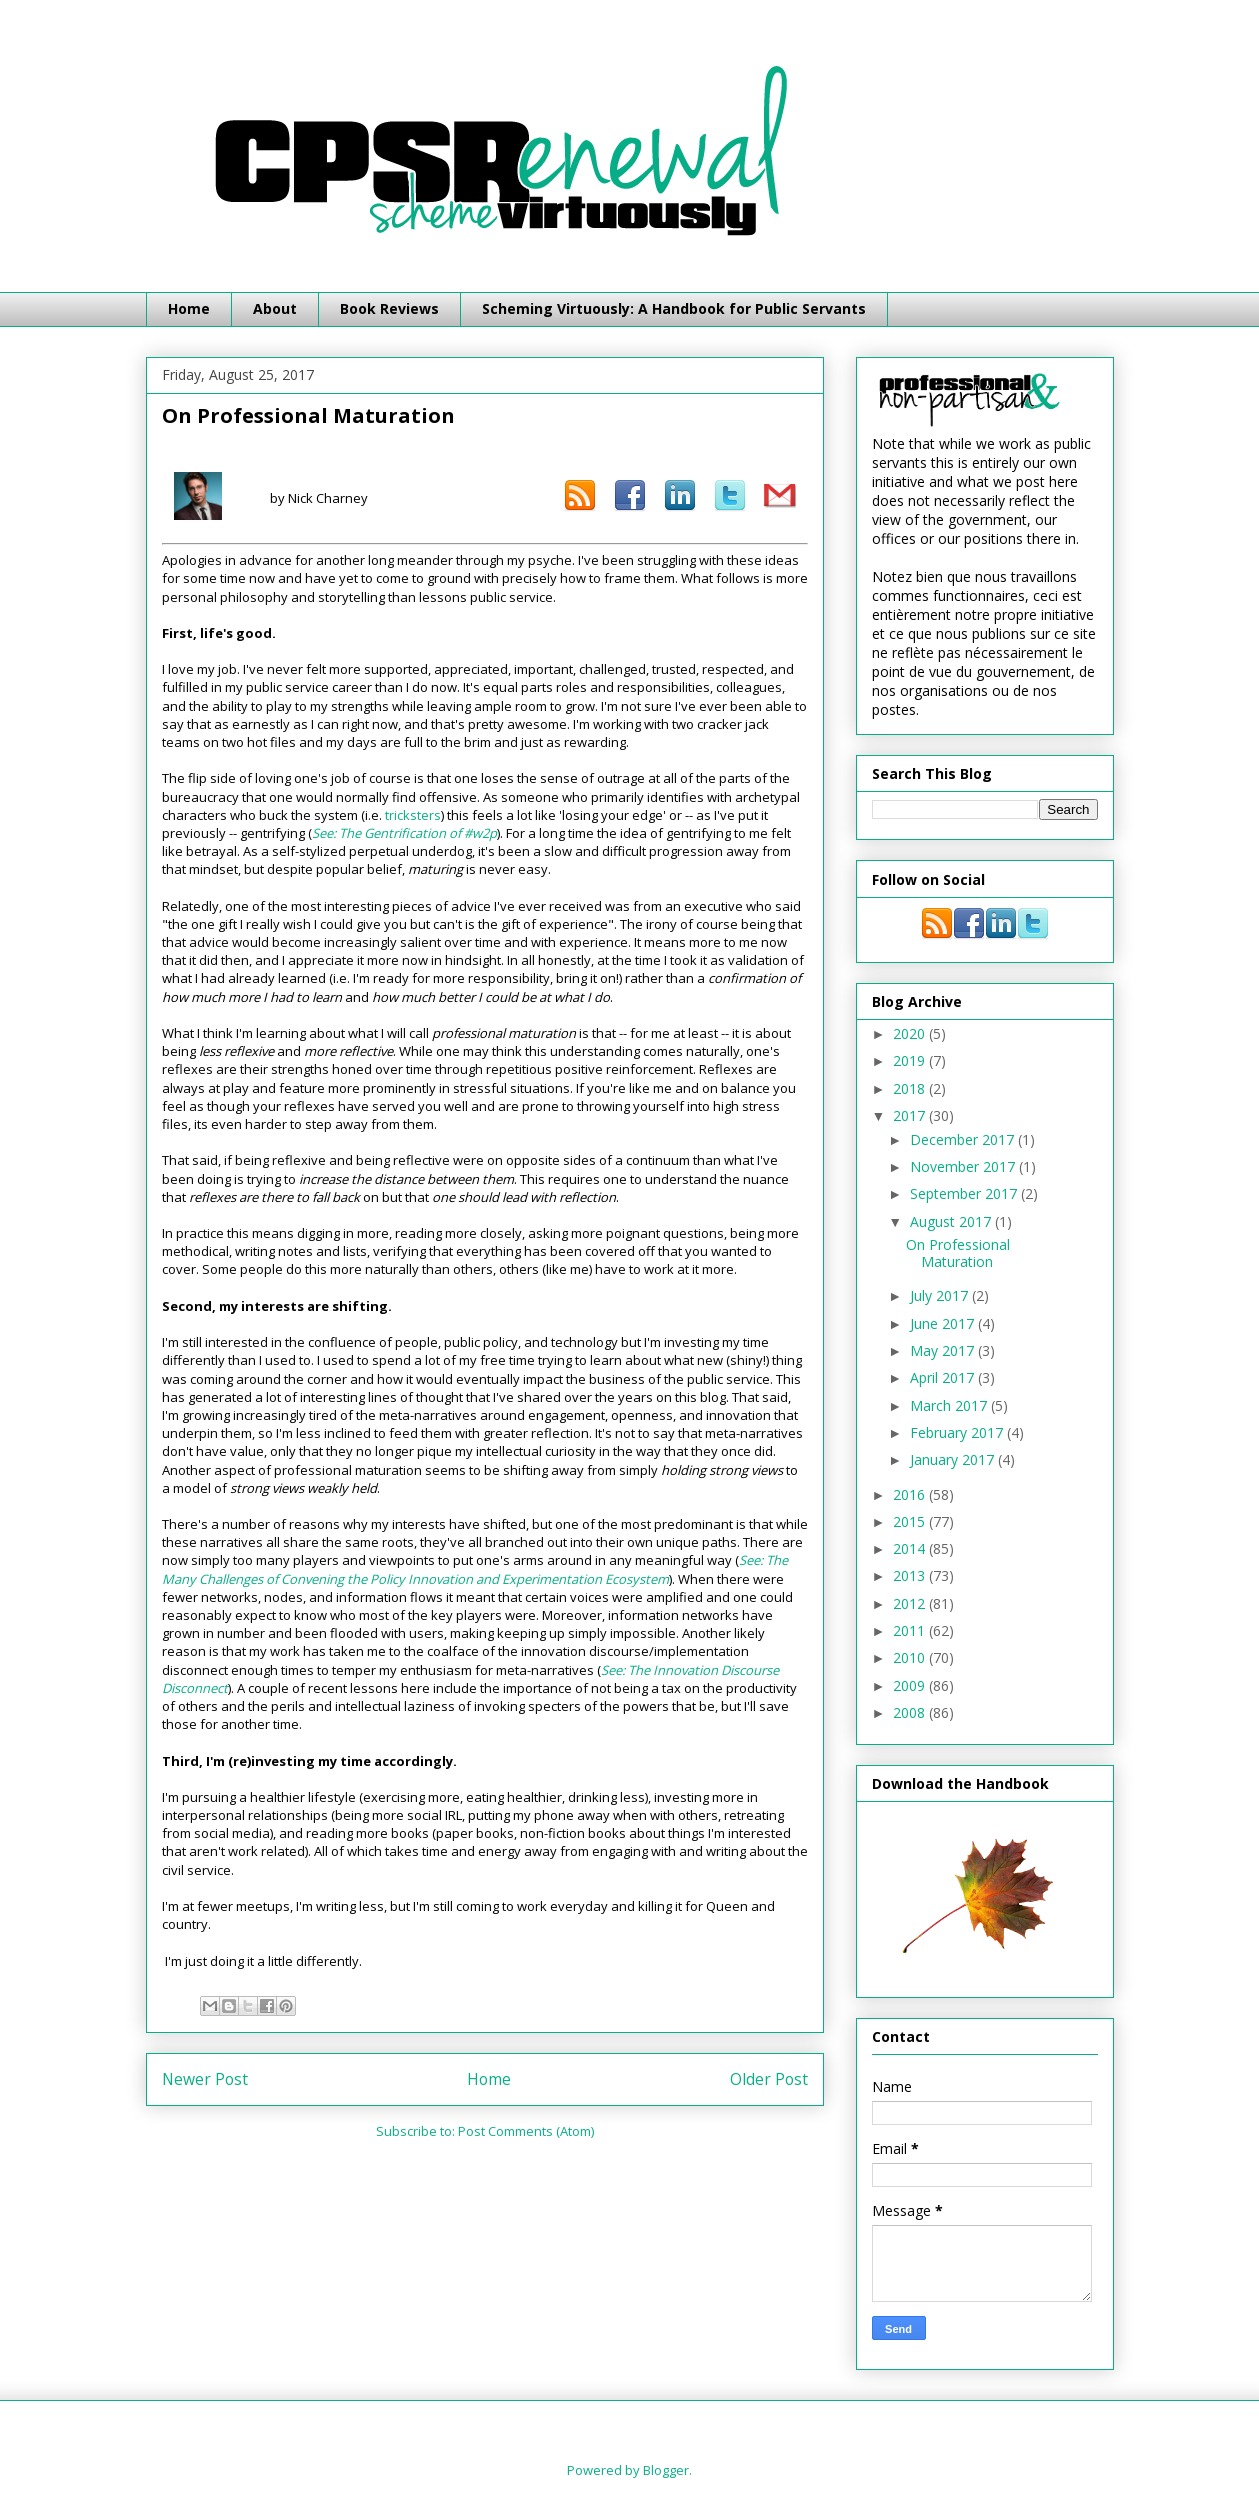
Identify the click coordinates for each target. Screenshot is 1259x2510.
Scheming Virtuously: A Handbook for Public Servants (674, 308)
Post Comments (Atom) (526, 2131)
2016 (911, 1494)
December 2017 (964, 1139)
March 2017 (950, 1405)
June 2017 (944, 1323)
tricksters (413, 815)
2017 (911, 1115)
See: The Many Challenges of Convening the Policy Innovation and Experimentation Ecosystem (475, 1569)
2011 (911, 1630)
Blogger (666, 2470)
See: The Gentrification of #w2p (404, 833)
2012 (911, 1603)
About (275, 308)
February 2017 (958, 1432)
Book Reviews (389, 308)
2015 (911, 1521)
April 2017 (944, 1377)
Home (189, 308)
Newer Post (205, 2079)
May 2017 (944, 1350)
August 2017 (952, 1221)
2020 (911, 1033)
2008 (911, 1712)
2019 (911, 1060)
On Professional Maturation (958, 1253)
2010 (911, 1657)
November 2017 (964, 1166)
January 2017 (954, 1459)
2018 (911, 1088)
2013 (911, 1575)
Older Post (769, 2079)
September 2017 (965, 1193)
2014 (911, 1548)
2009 (911, 1685)
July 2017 (941, 1295)
